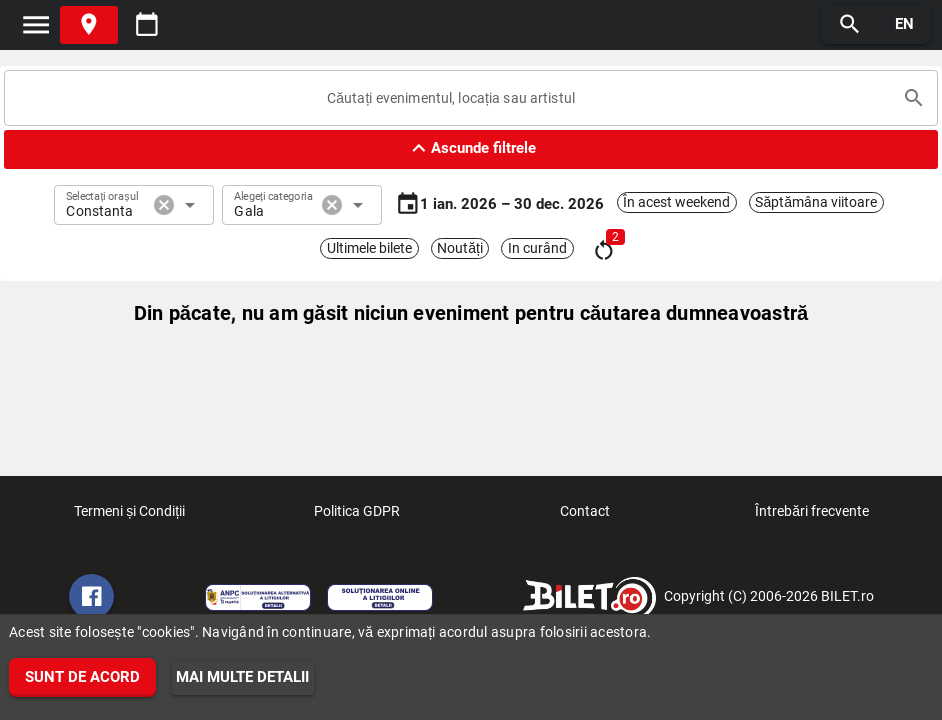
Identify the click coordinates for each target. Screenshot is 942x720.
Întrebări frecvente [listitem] (812, 517)
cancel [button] (164, 205)
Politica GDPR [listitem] (357, 517)
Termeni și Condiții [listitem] (129, 517)
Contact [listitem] (585, 517)
